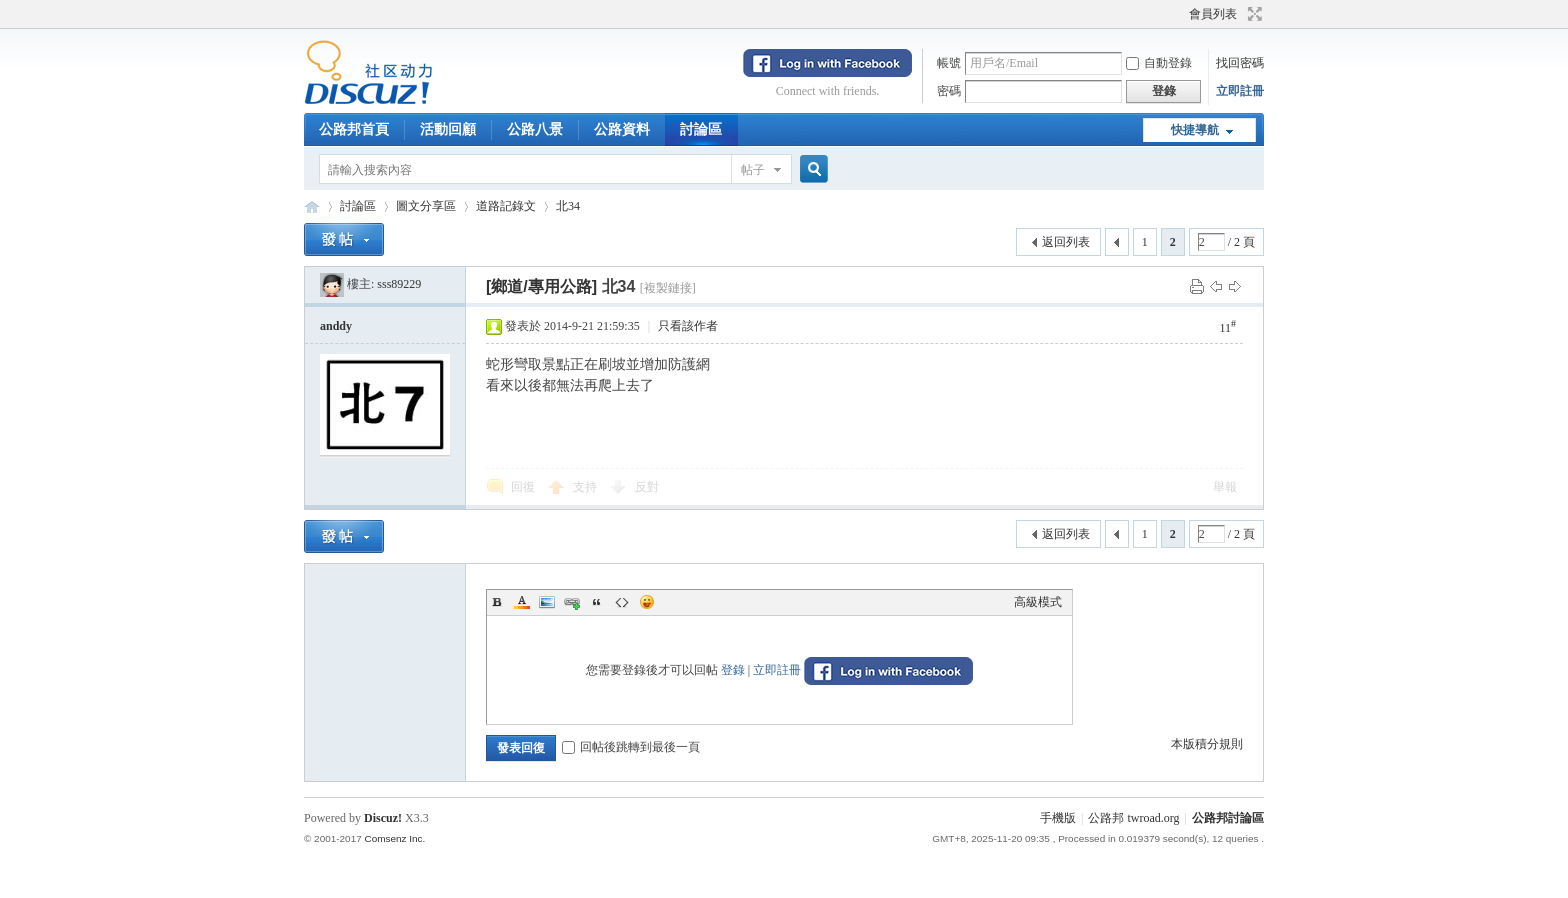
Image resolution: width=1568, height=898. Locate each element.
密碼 (949, 91)
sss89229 (399, 284)
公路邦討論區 (312, 206)
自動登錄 (1159, 63)
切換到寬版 (1252, 14)
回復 (523, 487)
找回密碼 (1240, 63)
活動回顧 (448, 129)
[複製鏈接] (668, 288)
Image (547, 602)
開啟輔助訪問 (1180, 14)
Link (572, 602)
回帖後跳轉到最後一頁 (631, 747)
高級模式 (1038, 602)
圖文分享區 (426, 206)
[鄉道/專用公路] (541, 286)
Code (622, 602)
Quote (597, 602)
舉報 (1225, 487)
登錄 (733, 670)
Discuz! (383, 818)
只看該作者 (688, 326)
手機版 (1058, 818)
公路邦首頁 (354, 129)
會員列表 (1213, 14)
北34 (568, 206)
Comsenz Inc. (394, 838)
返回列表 (1066, 242)
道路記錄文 (506, 206)
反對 (647, 487)
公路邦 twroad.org (1133, 818)
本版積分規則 (1207, 744)
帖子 (753, 170)
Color (522, 602)
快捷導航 (1195, 130)
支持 (586, 487)
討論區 (701, 129)
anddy (336, 326)
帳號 (949, 63)
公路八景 (535, 129)
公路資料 (622, 129)
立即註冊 (1240, 91)
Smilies (647, 602)
